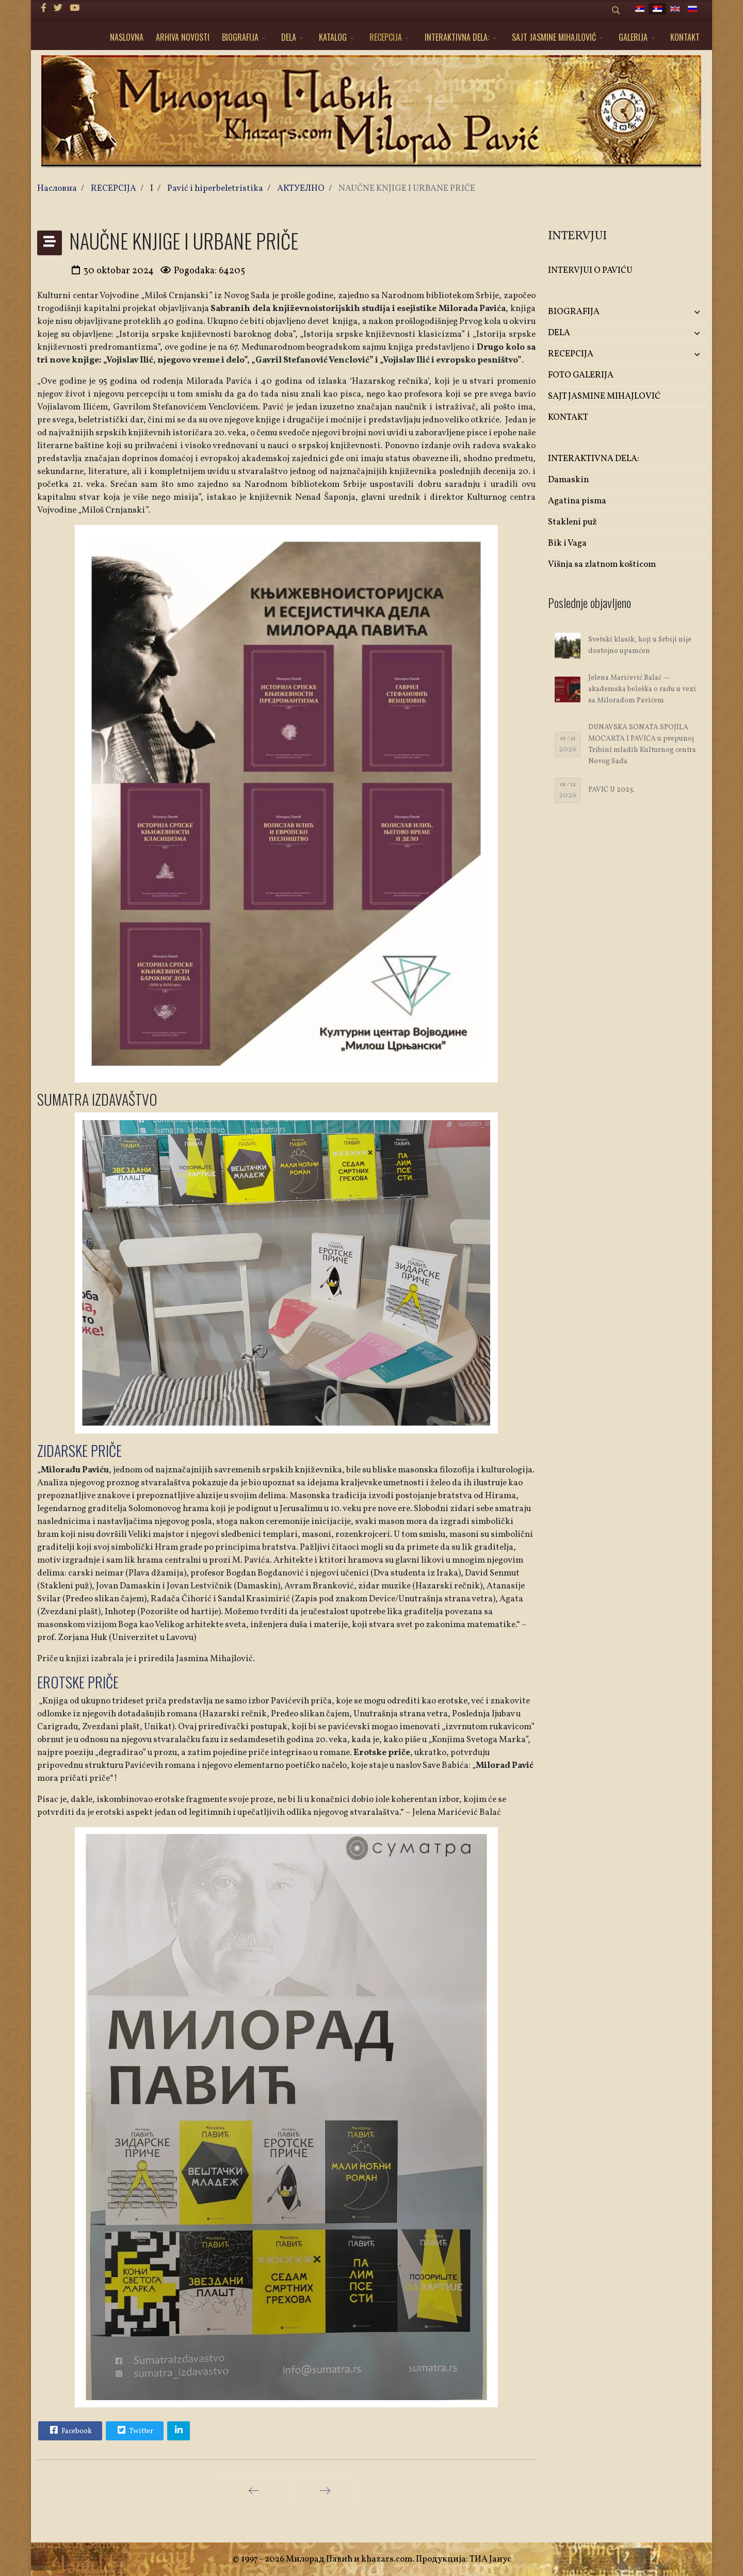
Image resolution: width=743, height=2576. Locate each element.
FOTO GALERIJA (580, 375)
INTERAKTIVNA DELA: (457, 37)
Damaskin (568, 480)
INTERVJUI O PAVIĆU (590, 270)
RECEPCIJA (385, 37)
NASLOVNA (126, 37)
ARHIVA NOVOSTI (182, 37)
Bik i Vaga (567, 543)
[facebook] (43, 8)
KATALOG (333, 37)
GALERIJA (633, 37)
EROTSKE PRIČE (78, 1682)
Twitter (134, 2430)
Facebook (69, 2430)
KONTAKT (685, 37)
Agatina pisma (577, 501)
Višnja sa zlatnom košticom (602, 564)
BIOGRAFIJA (240, 37)
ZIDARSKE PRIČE (79, 1450)
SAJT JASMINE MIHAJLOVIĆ (554, 37)
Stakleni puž (572, 522)
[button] (680, 312)
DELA (288, 37)
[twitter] (58, 8)
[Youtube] (74, 8)
